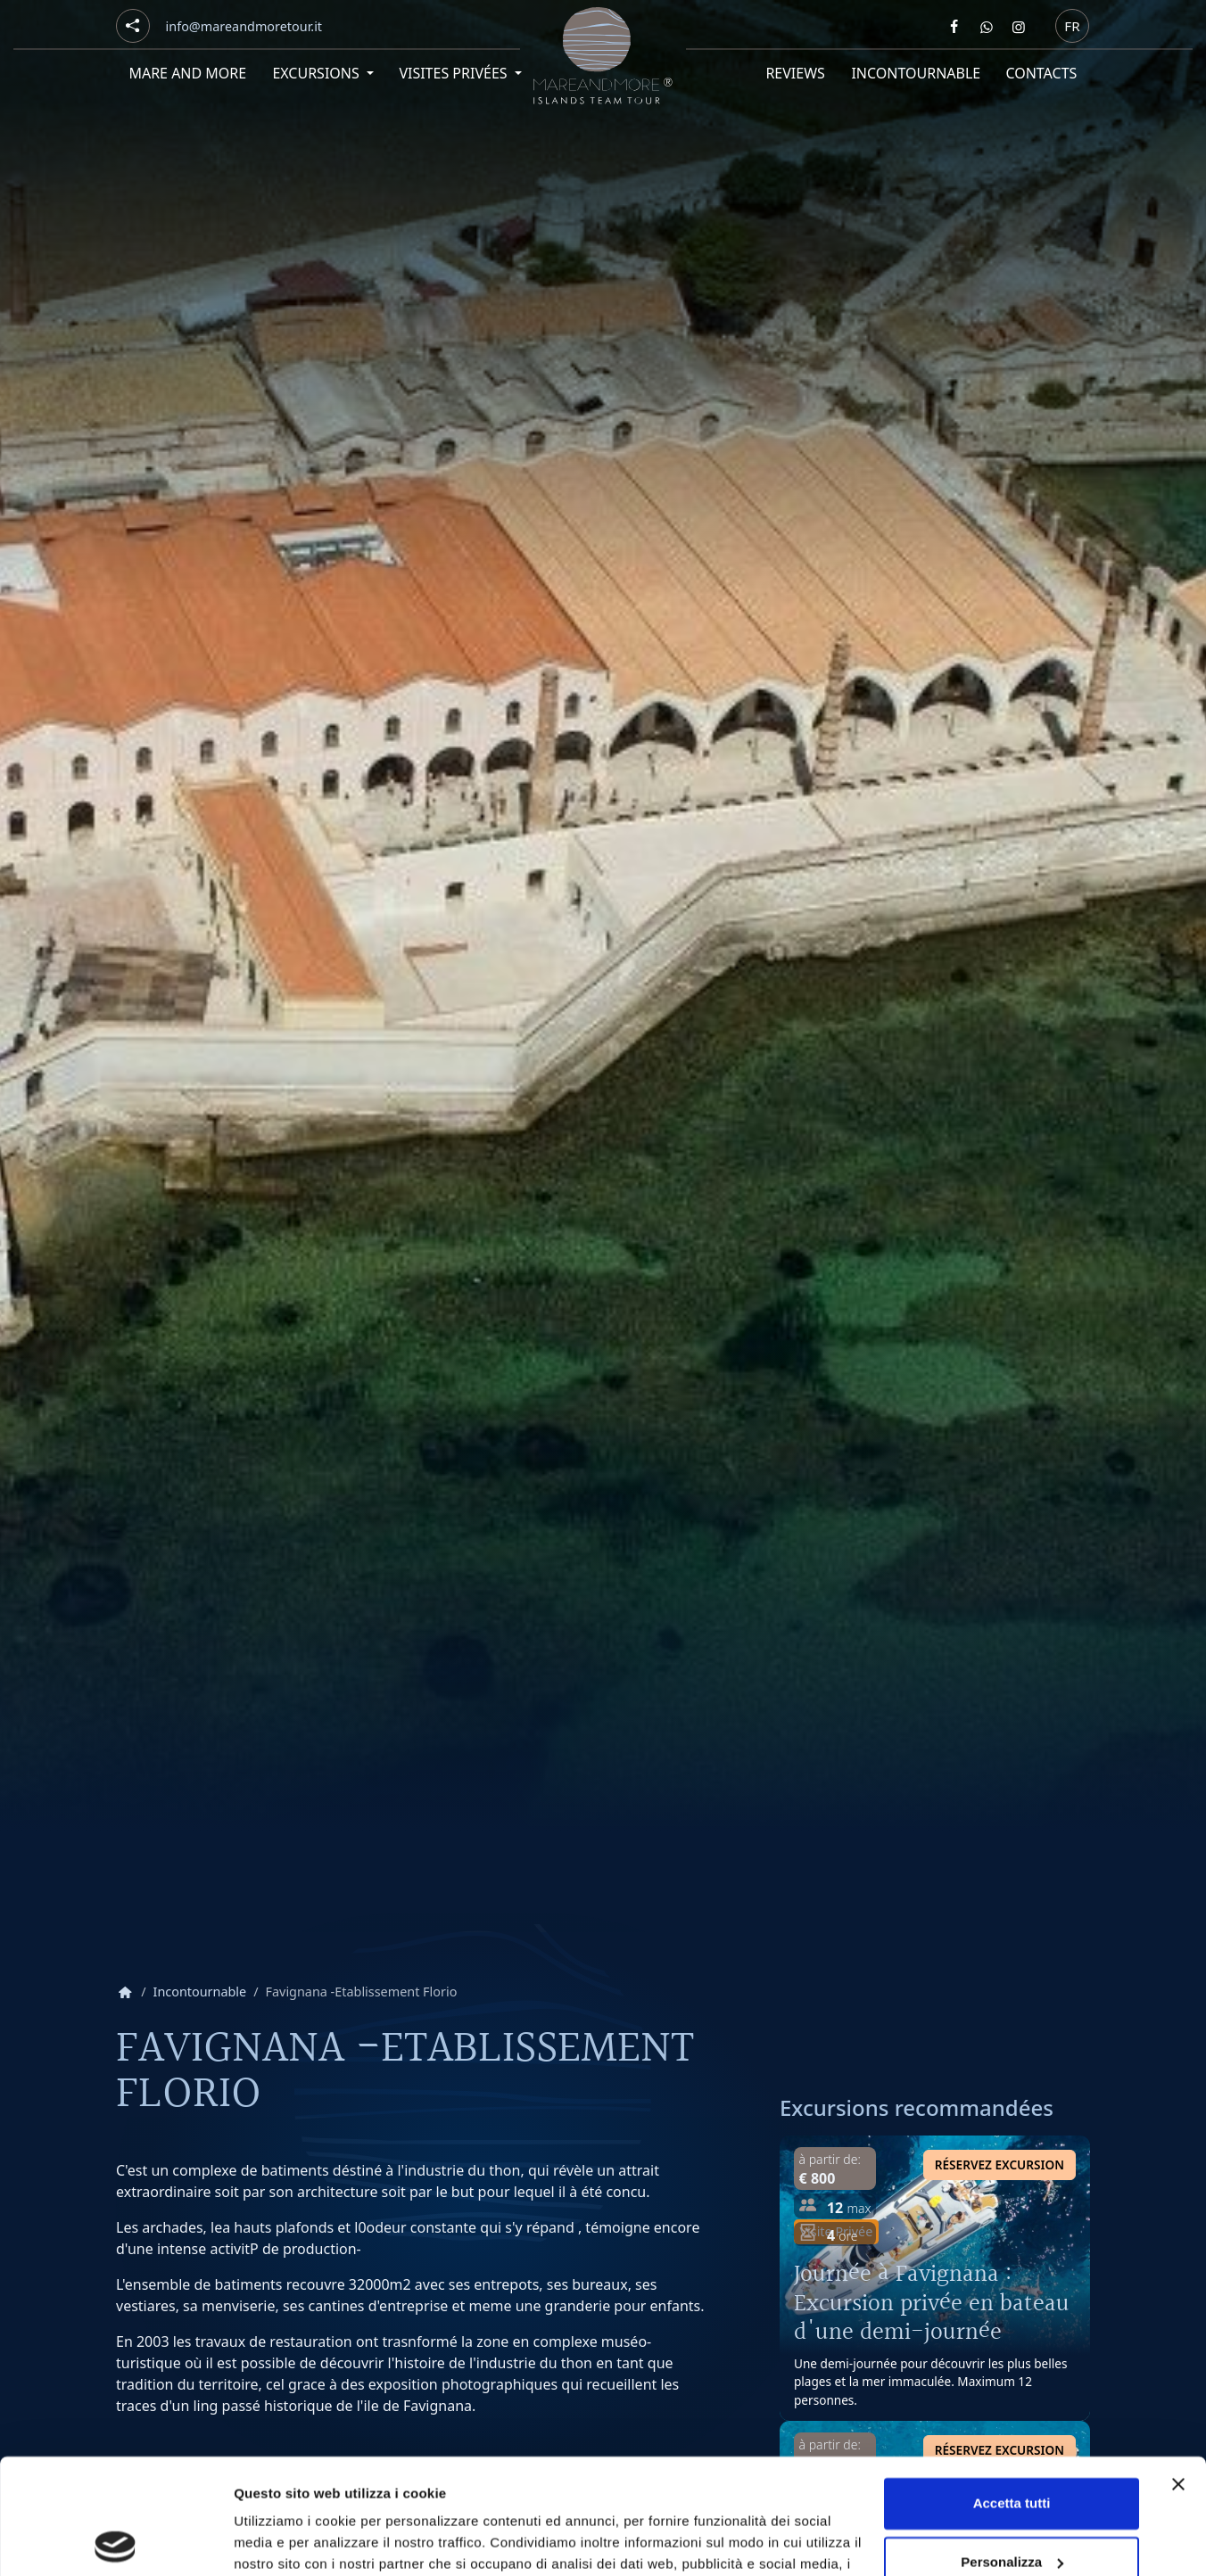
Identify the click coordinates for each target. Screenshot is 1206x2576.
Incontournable (915, 73)
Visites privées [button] (454, 73)
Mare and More (187, 73)
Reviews (795, 73)
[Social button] (133, 26)
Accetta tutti (1012, 2388)
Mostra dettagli (282, 2540)
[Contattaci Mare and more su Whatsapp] (986, 26)
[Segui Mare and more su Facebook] (954, 26)
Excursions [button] (317, 73)
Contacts (1042, 73)
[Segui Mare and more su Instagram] (1018, 26)
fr (1071, 25)
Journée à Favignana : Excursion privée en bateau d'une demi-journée (932, 2303)
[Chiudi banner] (1178, 2369)
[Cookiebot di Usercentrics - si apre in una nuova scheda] (115, 2541)
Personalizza (1012, 2446)
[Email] (244, 26)
